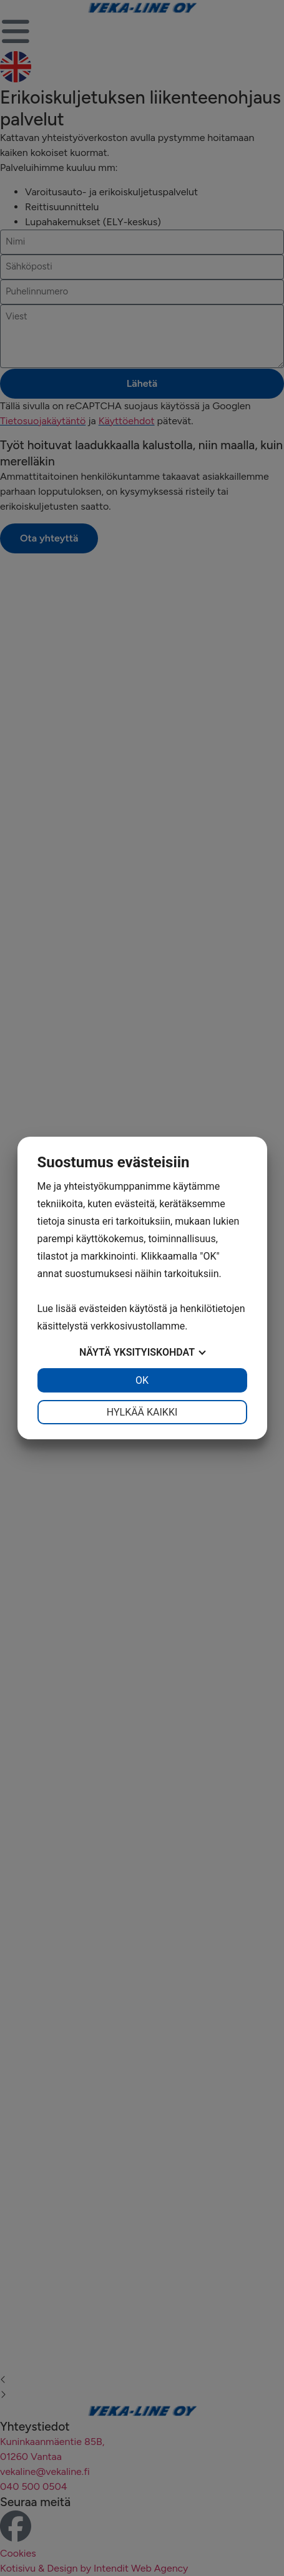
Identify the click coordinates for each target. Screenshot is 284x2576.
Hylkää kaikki (142, 1412)
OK (142, 1380)
